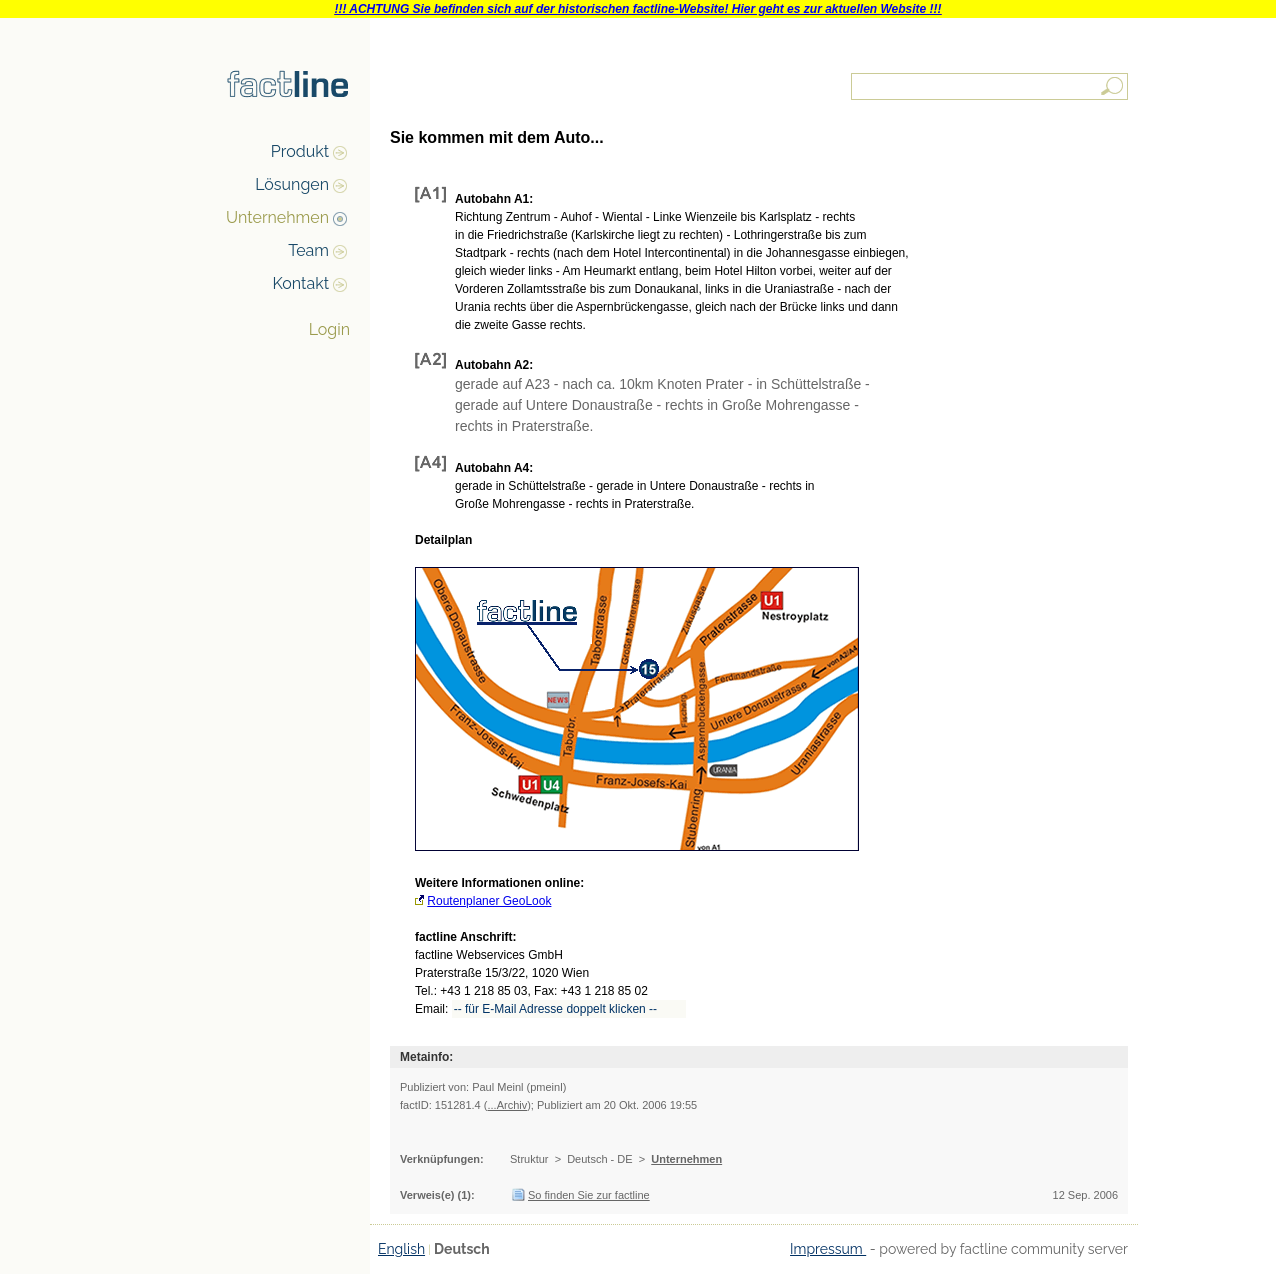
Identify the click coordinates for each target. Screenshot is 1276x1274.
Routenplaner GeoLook (489, 901)
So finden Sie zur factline (589, 1195)
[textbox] (991, 86)
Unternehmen (277, 217)
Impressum (828, 1249)
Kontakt (301, 283)
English (401, 1249)
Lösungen (292, 184)
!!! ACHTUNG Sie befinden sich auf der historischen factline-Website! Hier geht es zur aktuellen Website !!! (637, 9)
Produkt (300, 151)
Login (329, 329)
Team (308, 250)
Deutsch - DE (599, 1159)
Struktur (529, 1159)
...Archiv (507, 1105)
